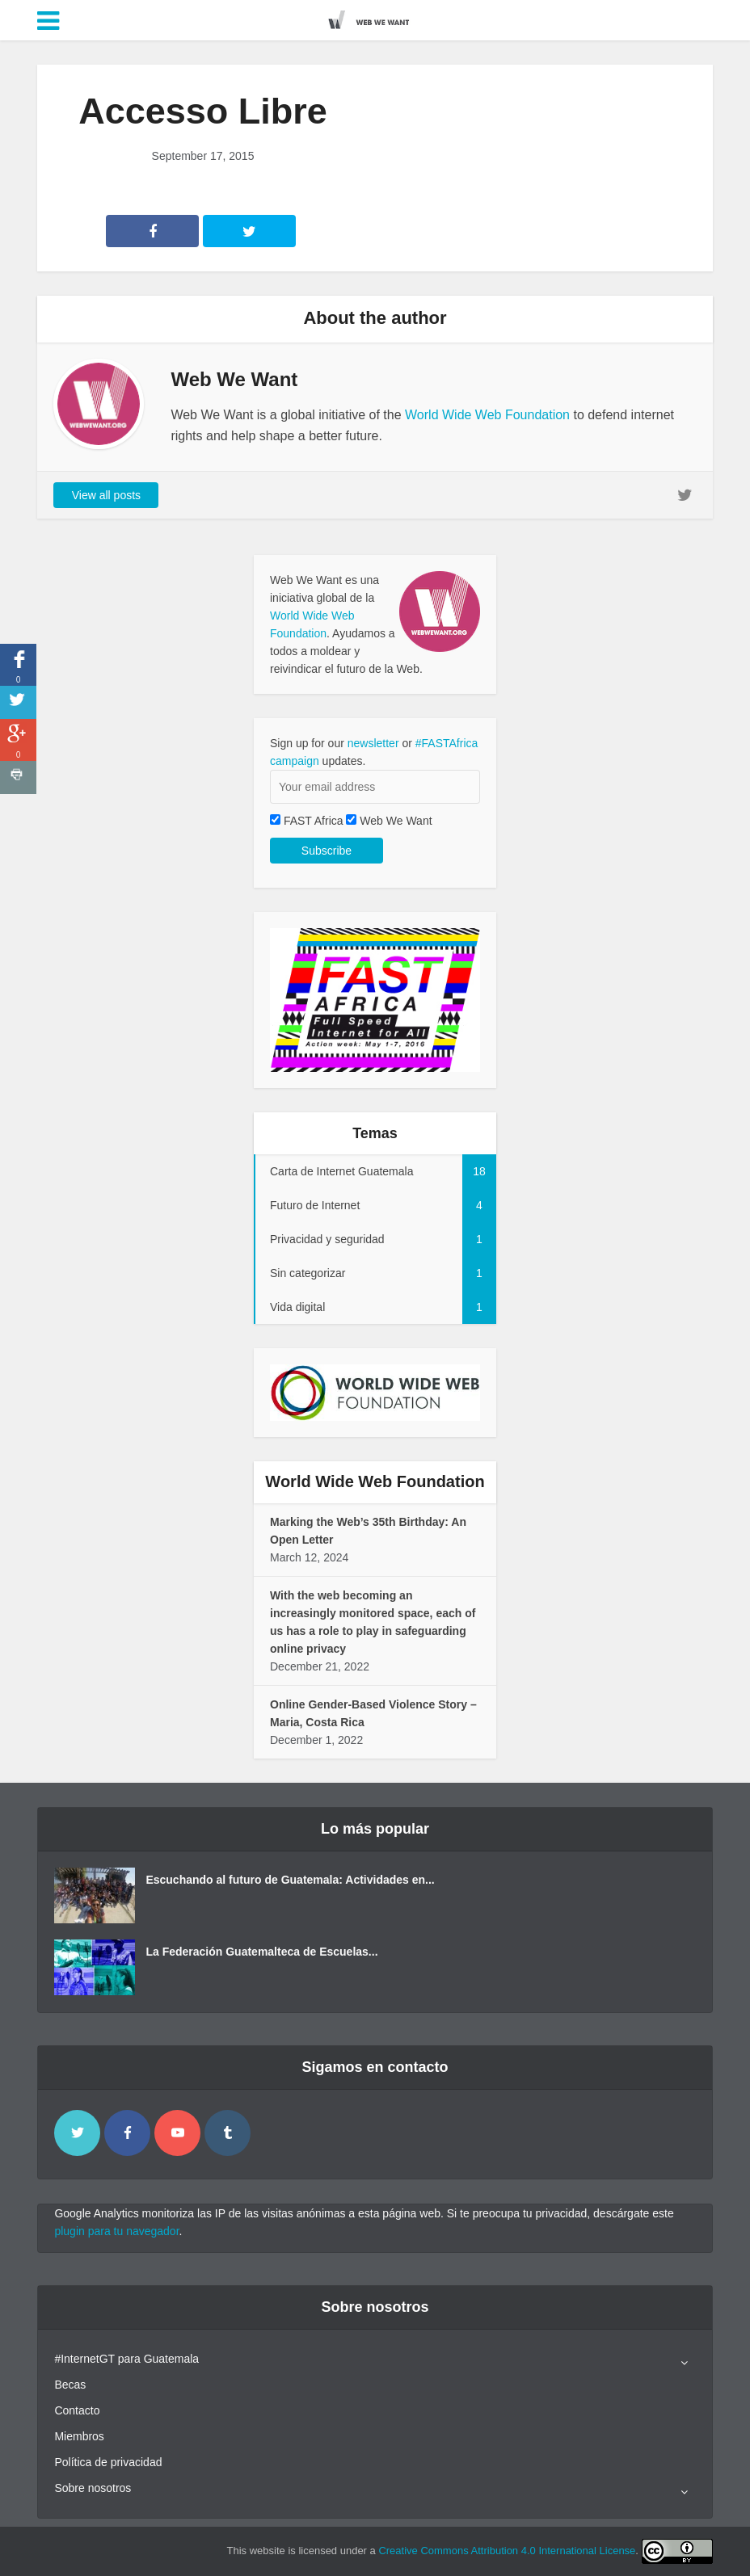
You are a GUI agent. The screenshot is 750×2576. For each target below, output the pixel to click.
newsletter (373, 743)
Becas (70, 2384)
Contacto (76, 2410)
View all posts (106, 495)
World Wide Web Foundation (487, 415)
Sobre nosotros (92, 2487)
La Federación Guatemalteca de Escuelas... (261, 1951)
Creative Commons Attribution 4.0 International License (506, 2550)
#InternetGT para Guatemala (126, 2358)
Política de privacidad (108, 2462)
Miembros (78, 2436)
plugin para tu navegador (116, 2231)
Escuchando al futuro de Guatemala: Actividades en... (289, 1879)
